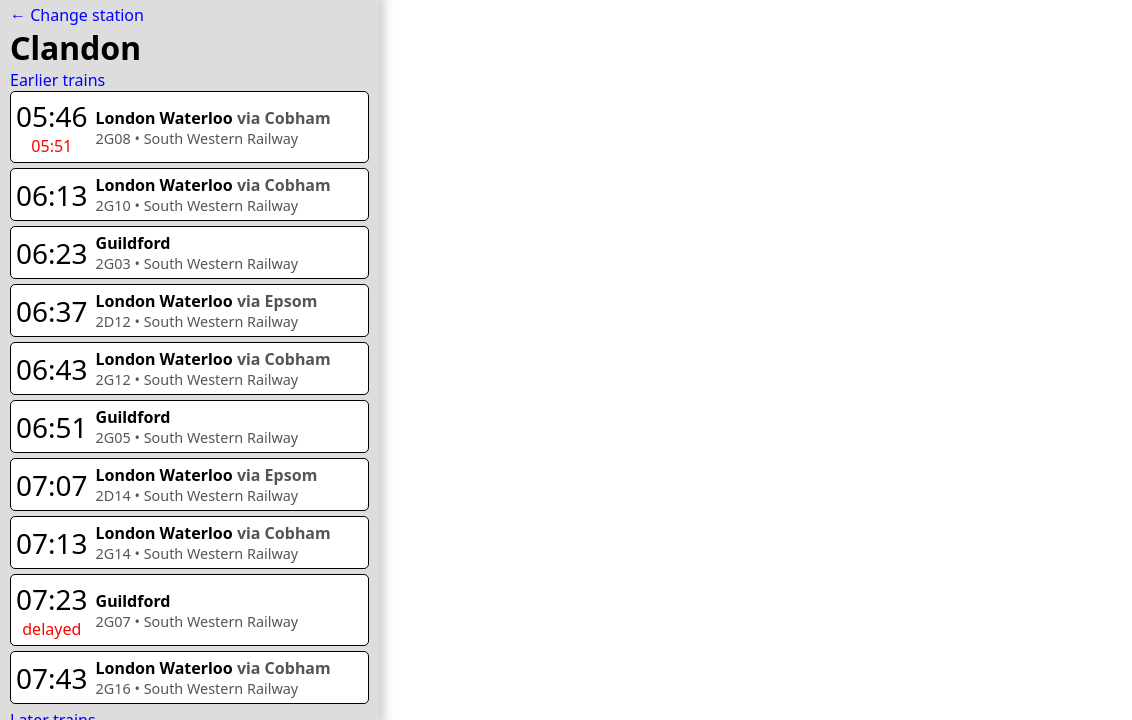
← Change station (77, 15)
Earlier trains (57, 80)
